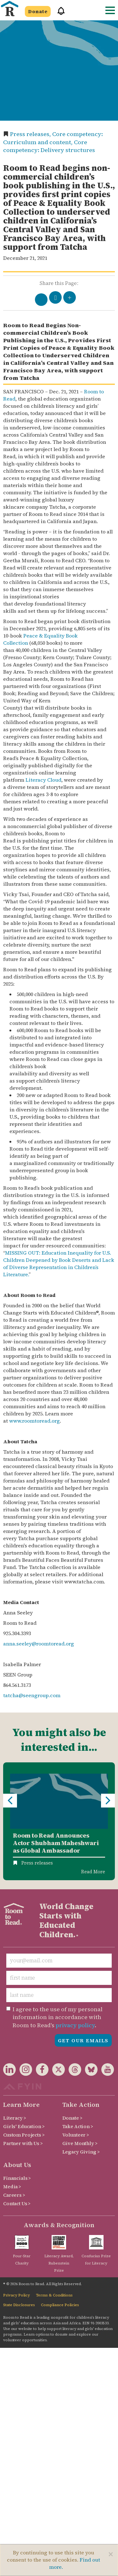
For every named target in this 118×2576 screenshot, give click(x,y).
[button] (59, 14)
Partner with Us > (23, 2143)
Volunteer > (75, 2135)
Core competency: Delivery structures (49, 146)
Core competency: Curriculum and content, (53, 138)
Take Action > (77, 2126)
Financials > (17, 2178)
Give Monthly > (80, 2143)
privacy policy (75, 2025)
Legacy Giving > (81, 2151)
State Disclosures (19, 2305)
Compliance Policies (60, 2305)
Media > (12, 2186)
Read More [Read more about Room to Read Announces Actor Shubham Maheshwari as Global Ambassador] (93, 1871)
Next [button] (108, 1800)
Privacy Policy (16, 2295)
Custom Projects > (24, 2135)
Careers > (14, 2195)
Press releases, (31, 134)
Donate (38, 11)
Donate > (72, 2118)
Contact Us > (17, 2203)
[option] (59, 1821)
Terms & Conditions (54, 2295)
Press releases (37, 1863)
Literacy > (14, 2118)
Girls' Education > (23, 2126)
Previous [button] (10, 1800)
